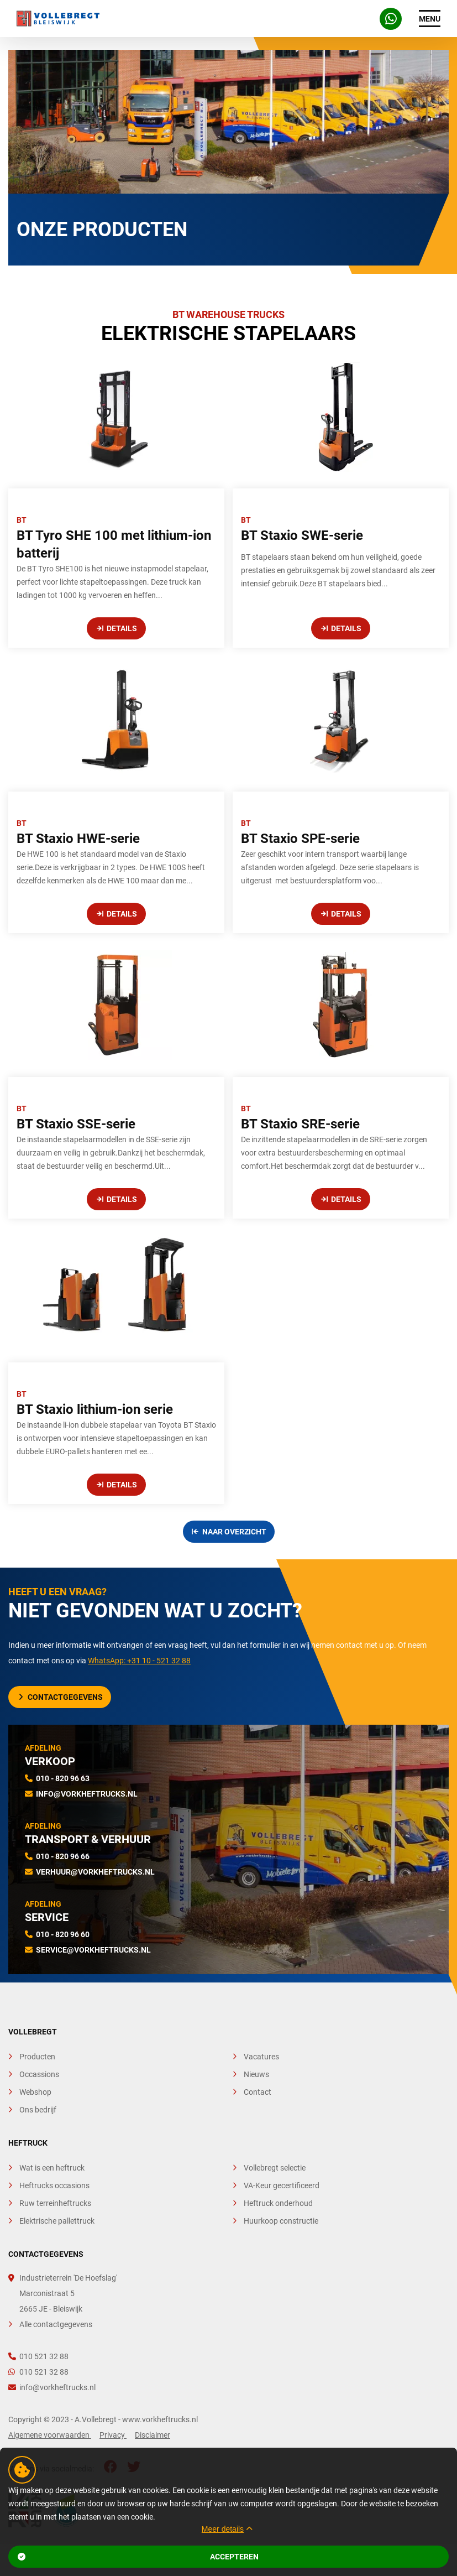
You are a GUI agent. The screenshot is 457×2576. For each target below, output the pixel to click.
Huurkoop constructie (281, 2220)
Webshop (35, 2092)
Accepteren (138, 2556)
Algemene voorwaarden (49, 2435)
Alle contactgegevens (55, 2324)
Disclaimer (152, 2435)
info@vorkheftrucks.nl (87, 1793)
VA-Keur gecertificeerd (281, 2185)
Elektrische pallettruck (56, 2220)
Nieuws (256, 2074)
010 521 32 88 (38, 2356)
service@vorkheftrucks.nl (93, 1949)
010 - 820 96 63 (63, 1778)
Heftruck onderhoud (278, 2203)
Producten (37, 2056)
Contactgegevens (61, 1697)
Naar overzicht (229, 1531)
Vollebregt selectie (275, 2167)
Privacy (113, 2435)
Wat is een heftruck (52, 2167)
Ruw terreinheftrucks (55, 2203)
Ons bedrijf (37, 2109)
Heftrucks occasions (54, 2185)
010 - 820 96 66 (63, 1856)
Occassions (39, 2074)
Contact (257, 2092)
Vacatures (261, 2056)
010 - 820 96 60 (63, 1934)
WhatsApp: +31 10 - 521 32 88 (139, 1660)
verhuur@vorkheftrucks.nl (95, 1871)
